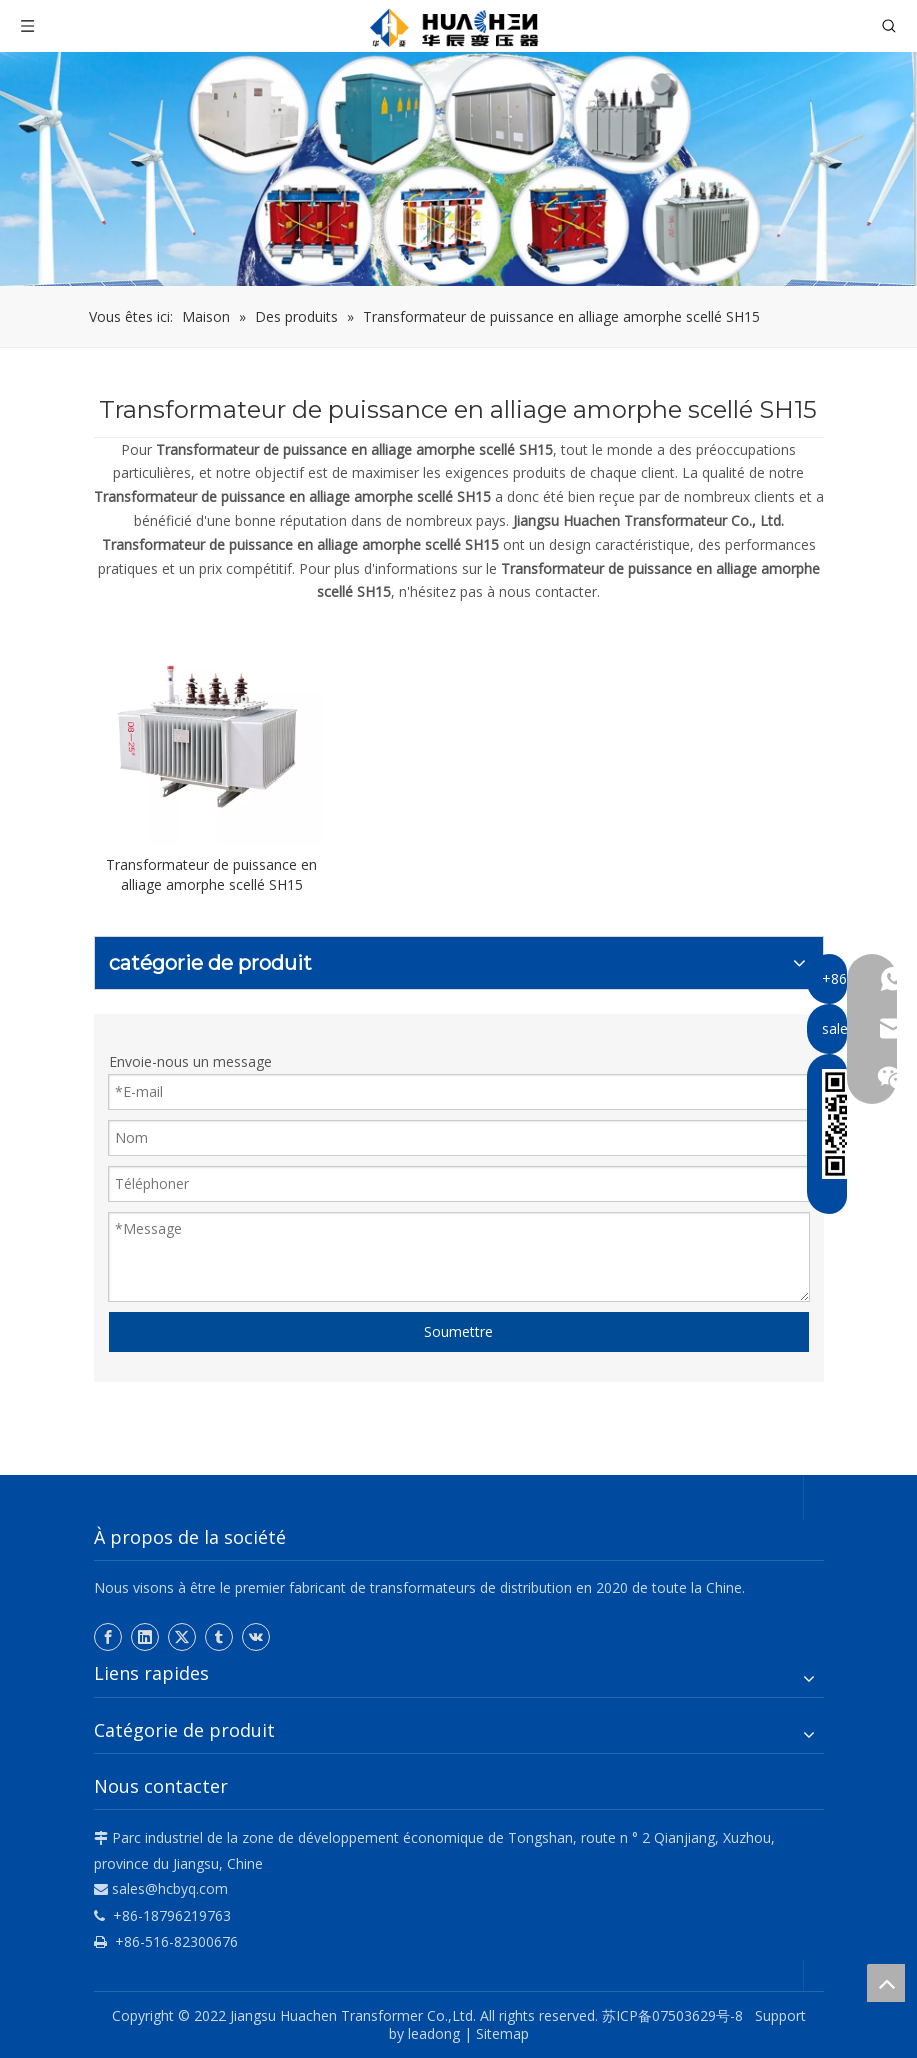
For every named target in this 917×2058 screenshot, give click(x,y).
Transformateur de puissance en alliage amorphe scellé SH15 (211, 874)
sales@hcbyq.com (170, 1888)
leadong (434, 2033)
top (886, 1983)
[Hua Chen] (458, 169)
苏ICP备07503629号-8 (676, 2015)
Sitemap (502, 2033)
